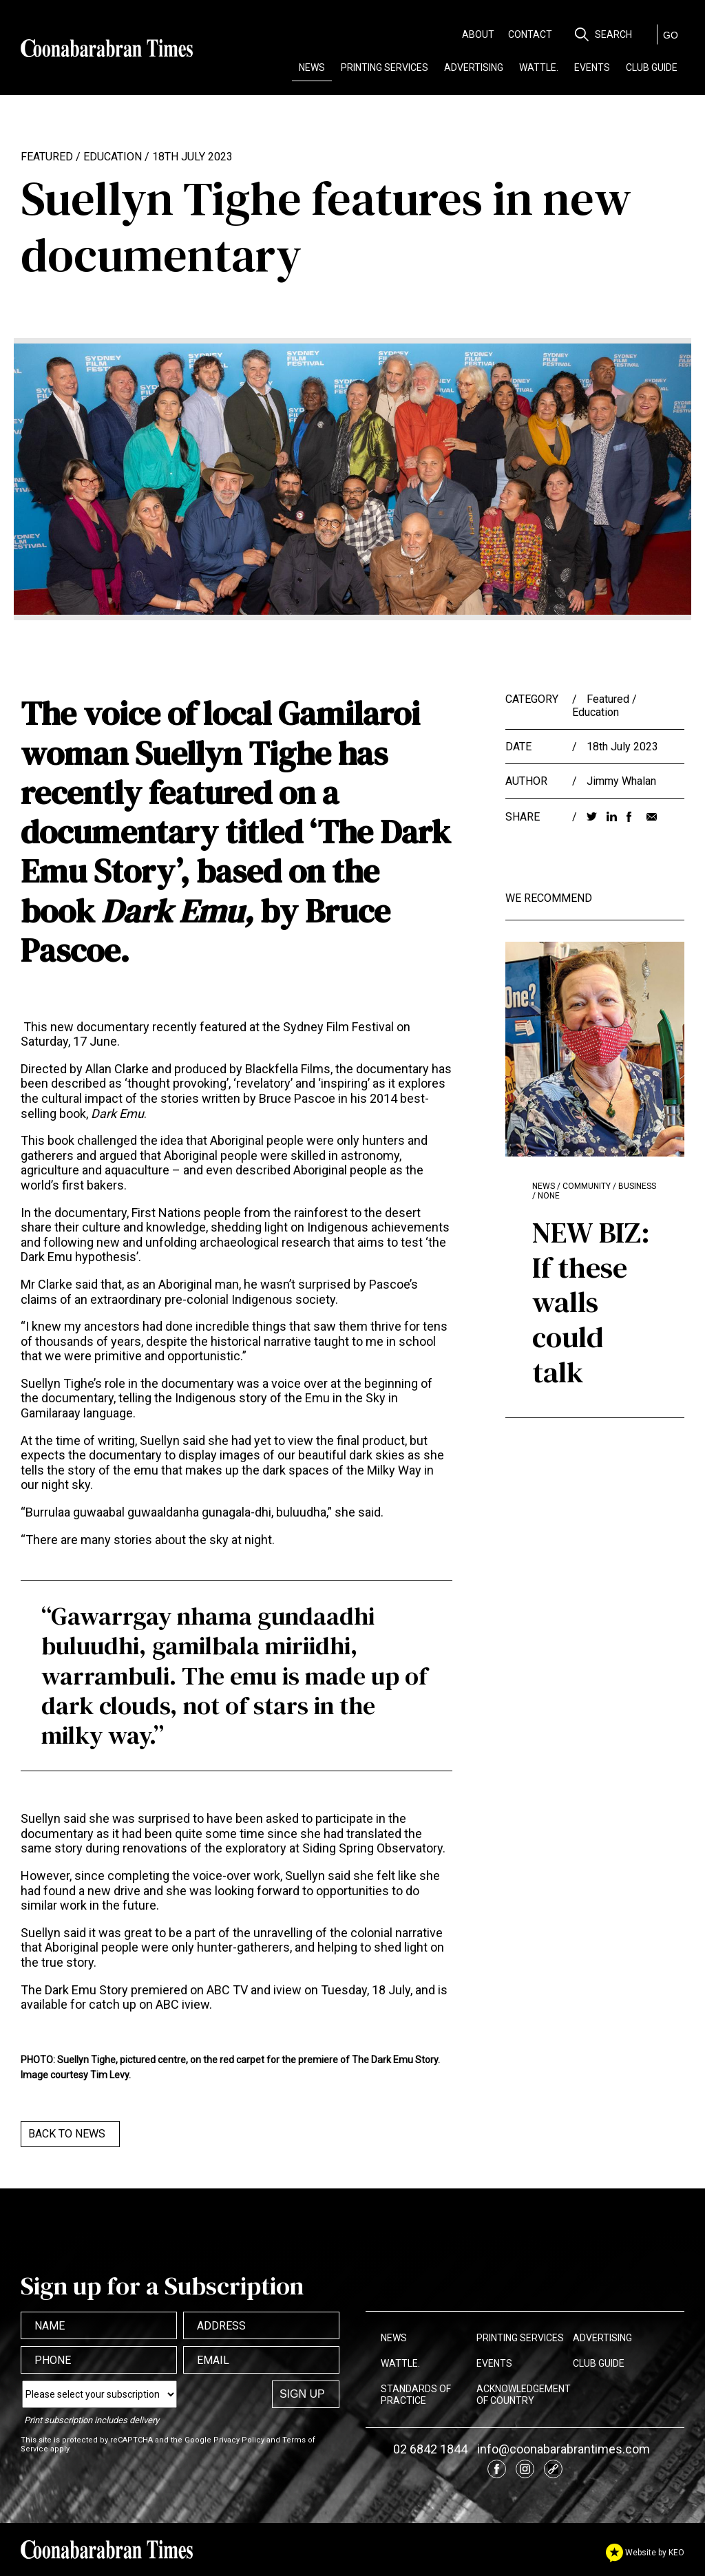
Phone (52, 2360)
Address (221, 2325)
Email (213, 2360)
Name (49, 2325)
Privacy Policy (238, 2440)
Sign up (302, 2394)
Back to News (66, 2133)
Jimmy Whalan (621, 781)
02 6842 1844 (430, 2449)
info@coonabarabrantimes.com (563, 2449)
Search (613, 34)
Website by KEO (645, 2552)
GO (670, 35)
